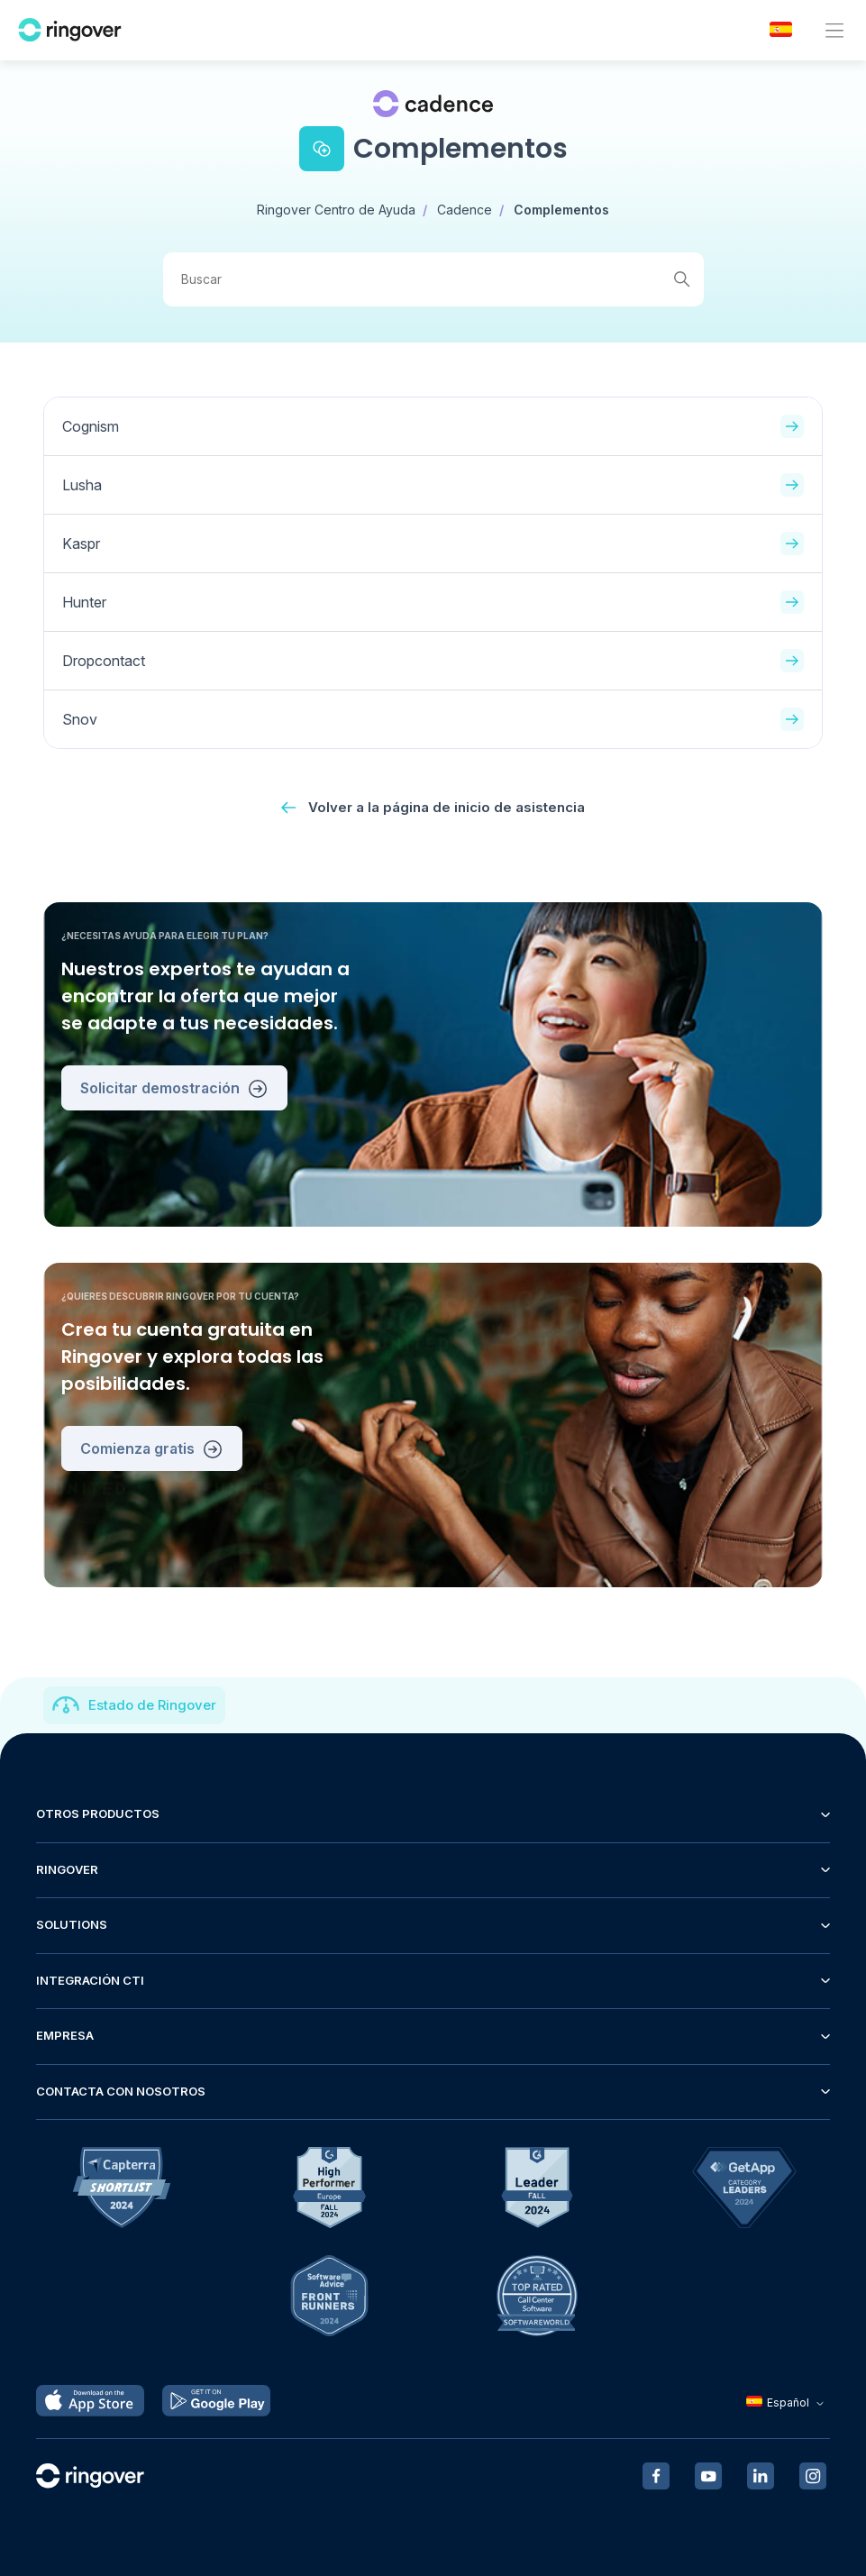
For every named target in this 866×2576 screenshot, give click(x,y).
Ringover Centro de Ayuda (336, 209)
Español (787, 2402)
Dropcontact (433, 660)
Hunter (433, 602)
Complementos (561, 209)
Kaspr (433, 543)
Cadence (464, 209)
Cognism (433, 426)
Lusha (433, 485)
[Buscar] (433, 279)
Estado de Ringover (152, 1704)
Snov (433, 719)
